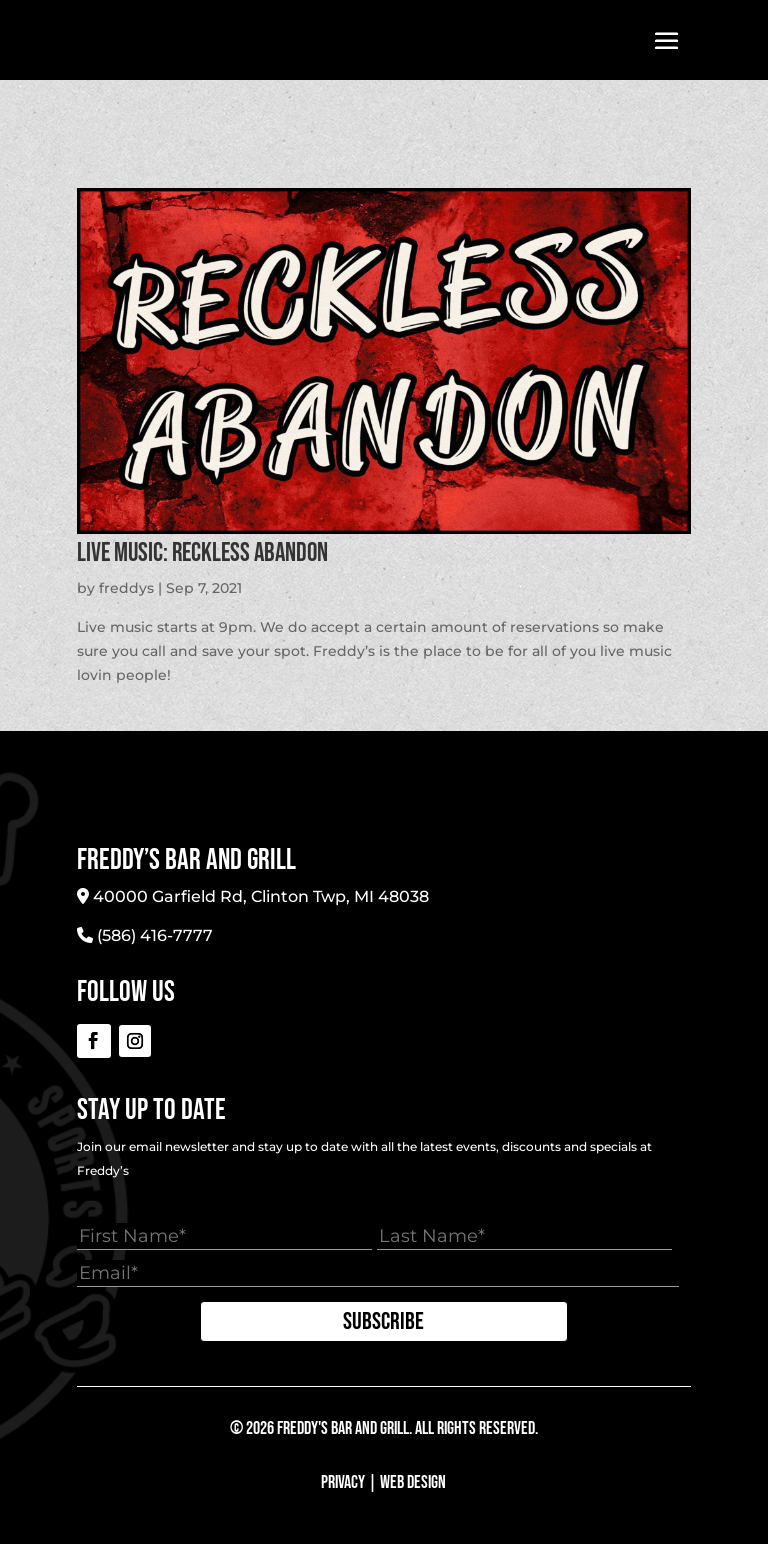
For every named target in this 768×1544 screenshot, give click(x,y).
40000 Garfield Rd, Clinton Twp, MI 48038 (261, 896)
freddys (126, 588)
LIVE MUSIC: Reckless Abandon (202, 553)
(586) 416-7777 (155, 935)
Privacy (343, 1482)
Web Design (413, 1482)
